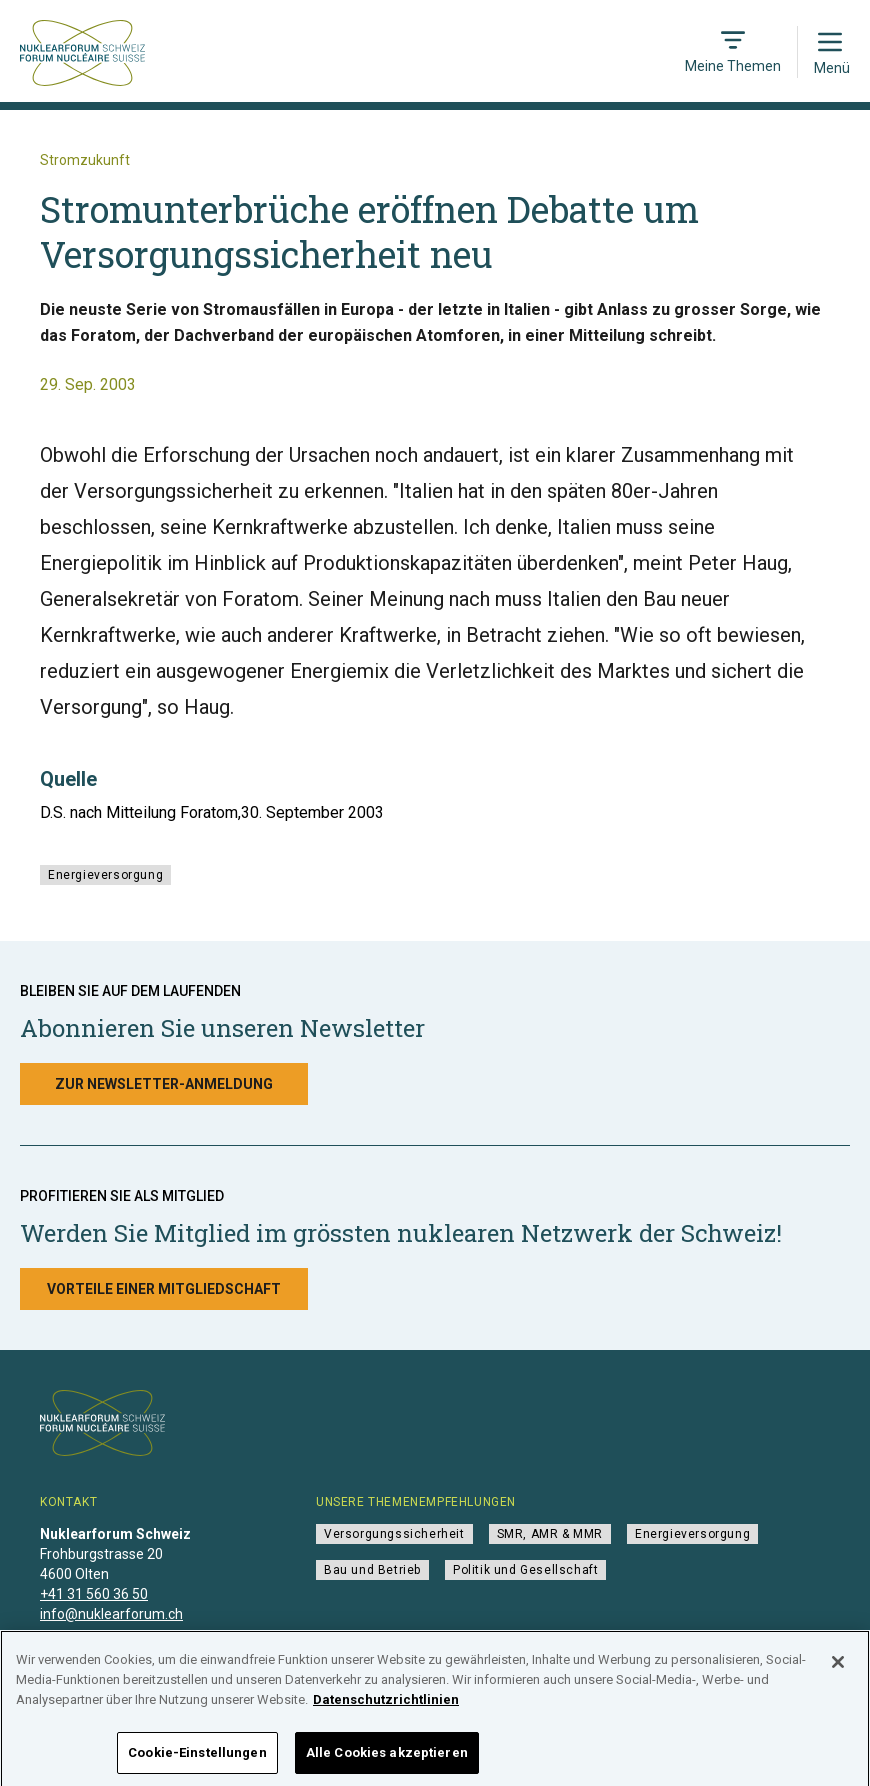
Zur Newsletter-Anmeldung (164, 1084)
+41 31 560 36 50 (94, 1594)
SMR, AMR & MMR (550, 1534)
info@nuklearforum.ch (111, 1614)
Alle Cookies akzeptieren (387, 1759)
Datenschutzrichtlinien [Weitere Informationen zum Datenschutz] (386, 1705)
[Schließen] (838, 1669)
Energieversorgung (105, 875)
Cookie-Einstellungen (197, 1759)
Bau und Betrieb (372, 1570)
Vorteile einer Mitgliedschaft (164, 1289)
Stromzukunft (85, 160)
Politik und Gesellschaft (525, 1570)
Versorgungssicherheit (394, 1534)
